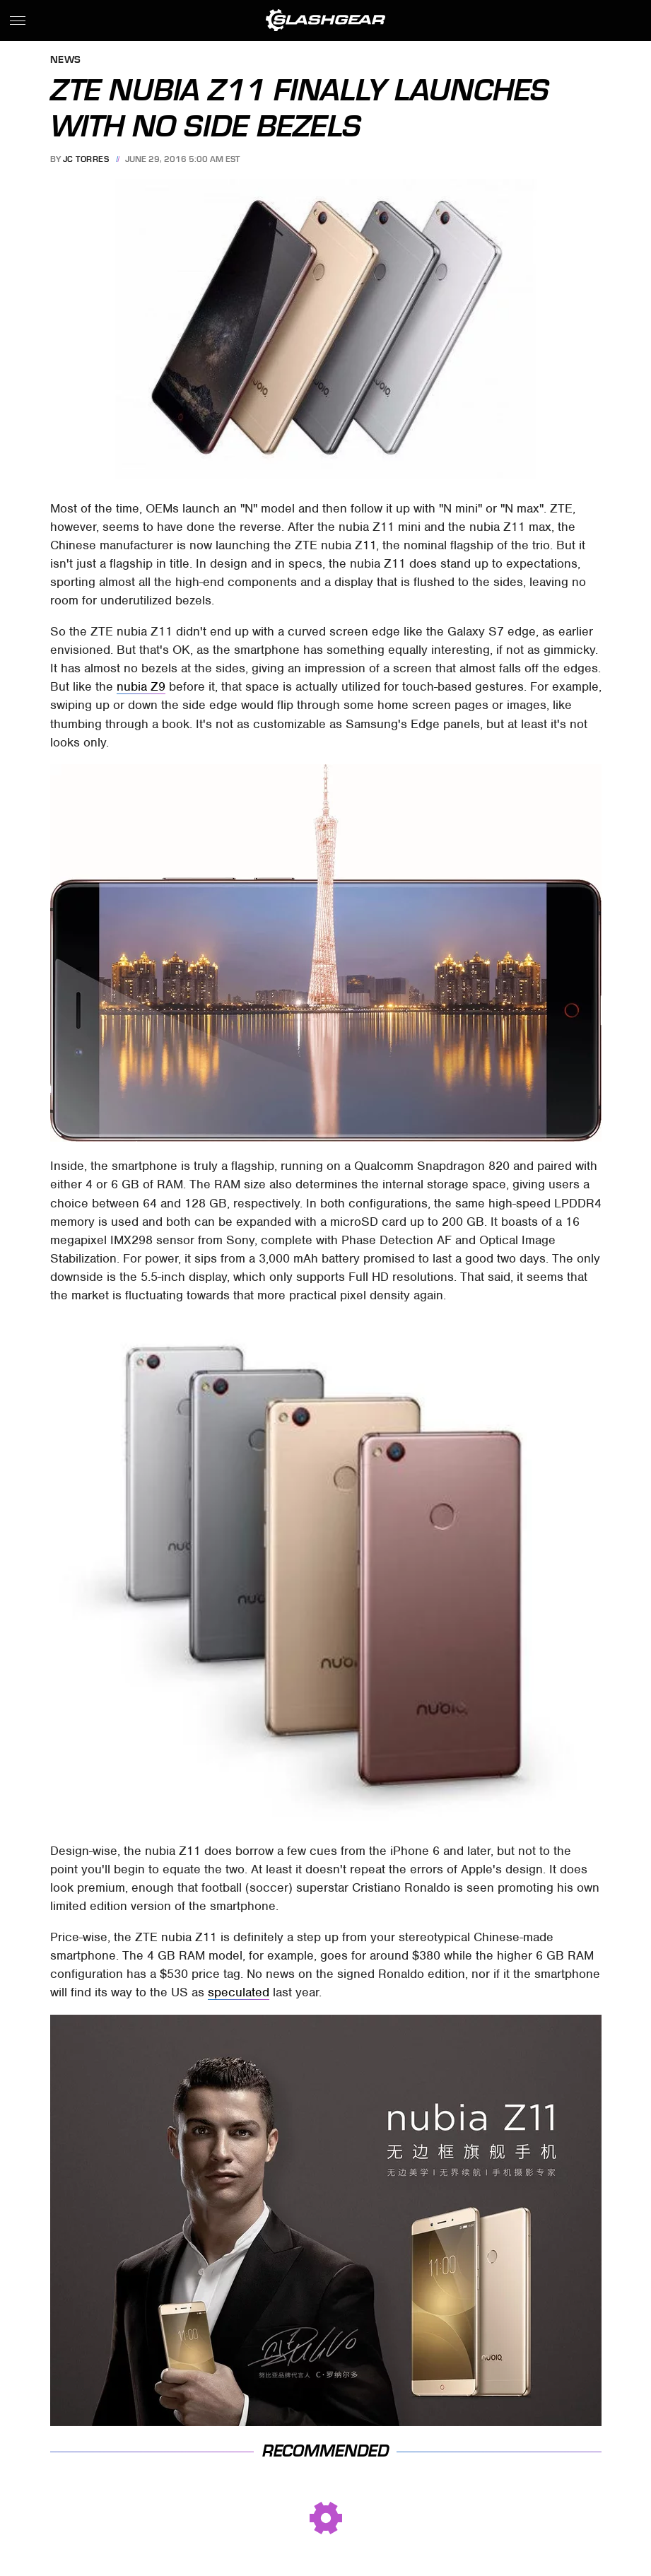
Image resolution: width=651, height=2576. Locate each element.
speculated (238, 1992)
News (65, 60)
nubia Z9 (141, 686)
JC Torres (86, 159)
